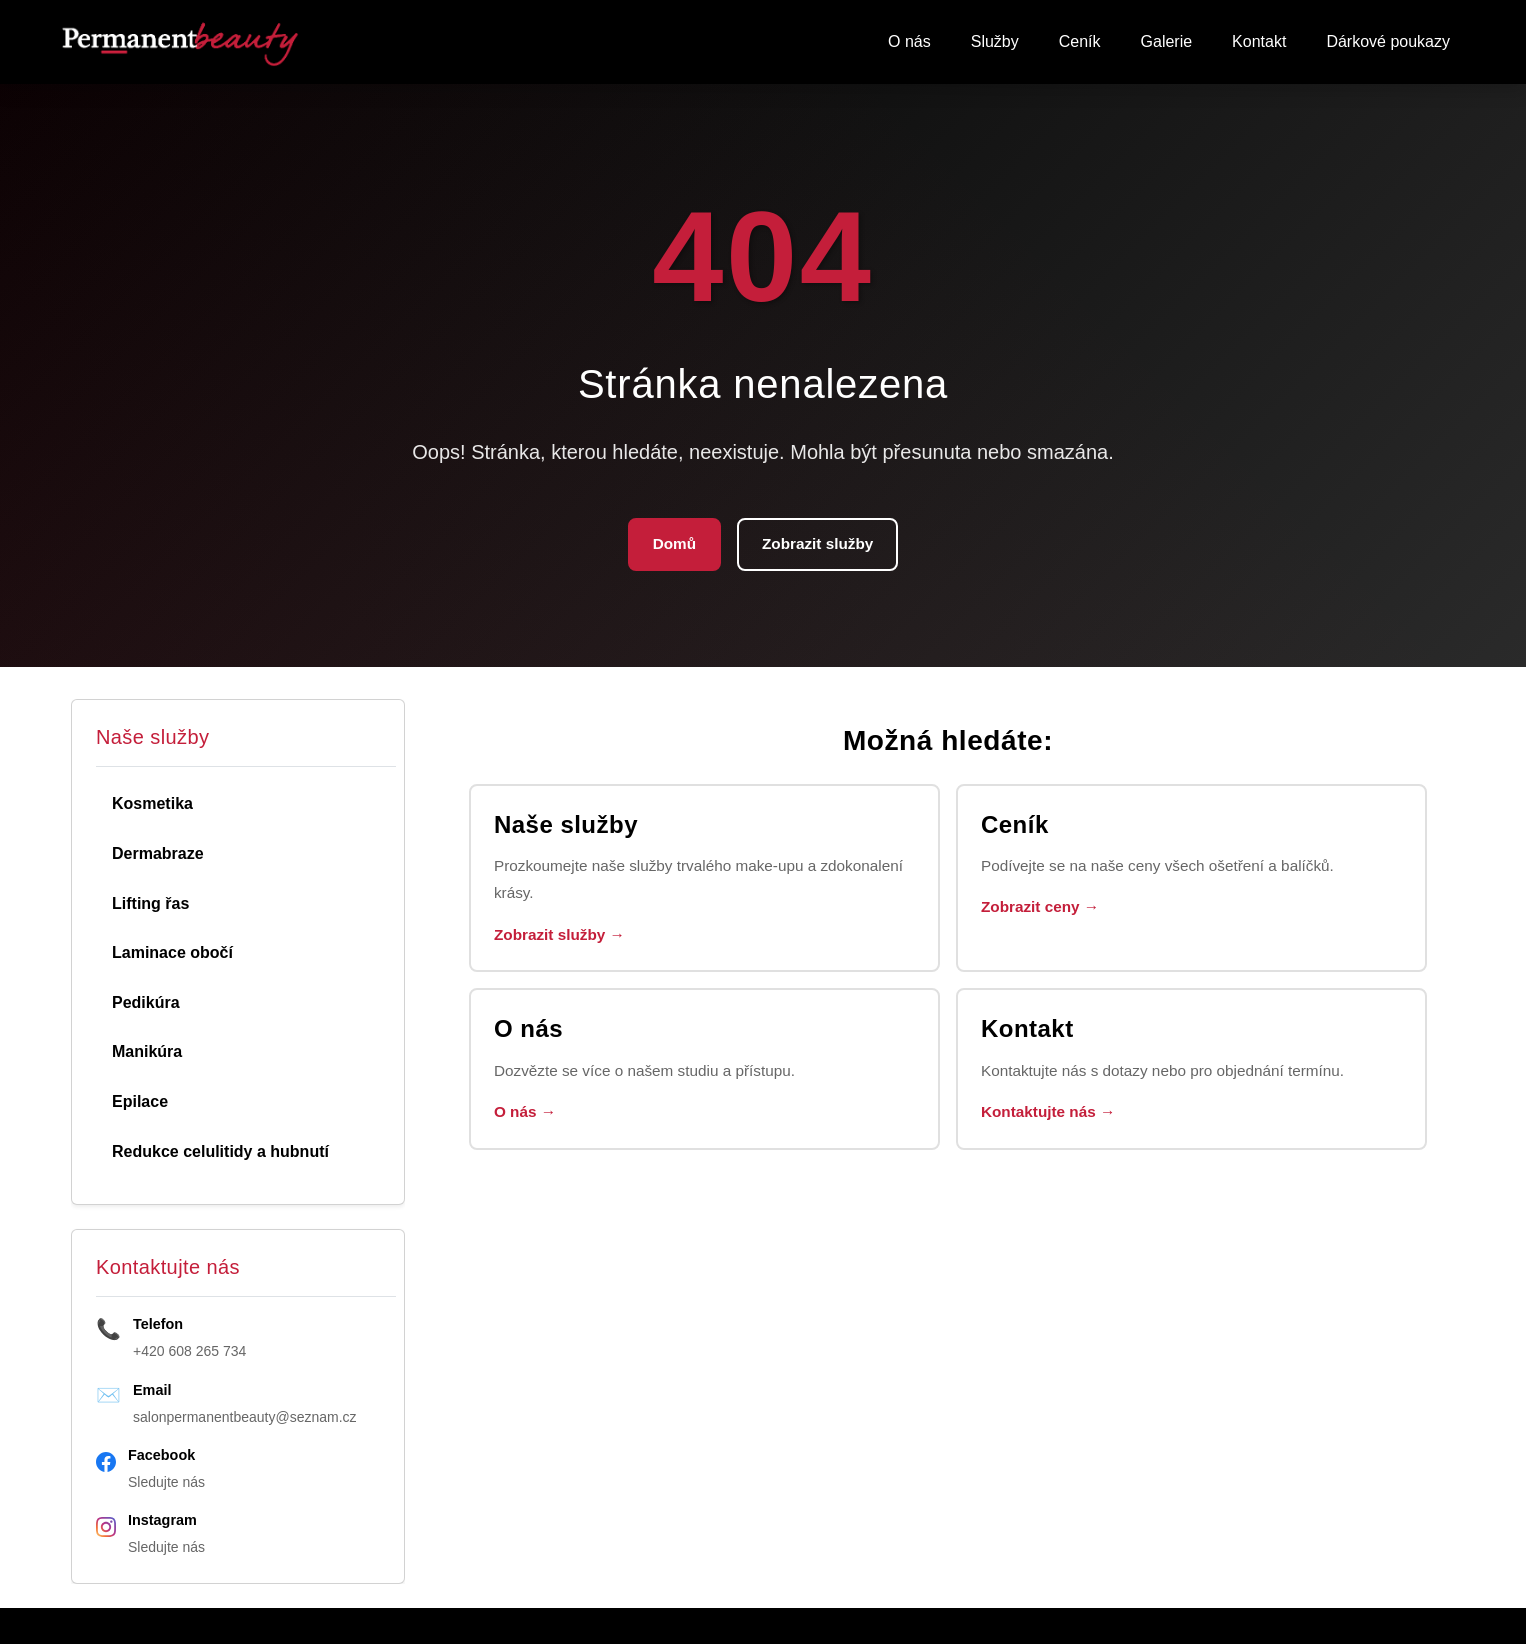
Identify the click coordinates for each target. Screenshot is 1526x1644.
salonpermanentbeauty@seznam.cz (245, 1419)
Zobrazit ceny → (1044, 912)
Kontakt (1259, 41)
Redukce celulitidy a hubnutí (220, 1153)
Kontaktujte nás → (1052, 1122)
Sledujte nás (166, 1484)
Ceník (1080, 41)
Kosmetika (152, 806)
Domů (670, 545)
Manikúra (147, 1054)
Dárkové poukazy (1388, 41)
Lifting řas (150, 905)
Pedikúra (146, 1004)
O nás (909, 41)
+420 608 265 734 (189, 1353)
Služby (995, 41)
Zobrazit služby (819, 545)
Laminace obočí (172, 954)
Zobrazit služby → (563, 941)
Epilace (140, 1103)
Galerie (1167, 41)
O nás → (527, 1122)
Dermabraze (158, 855)
